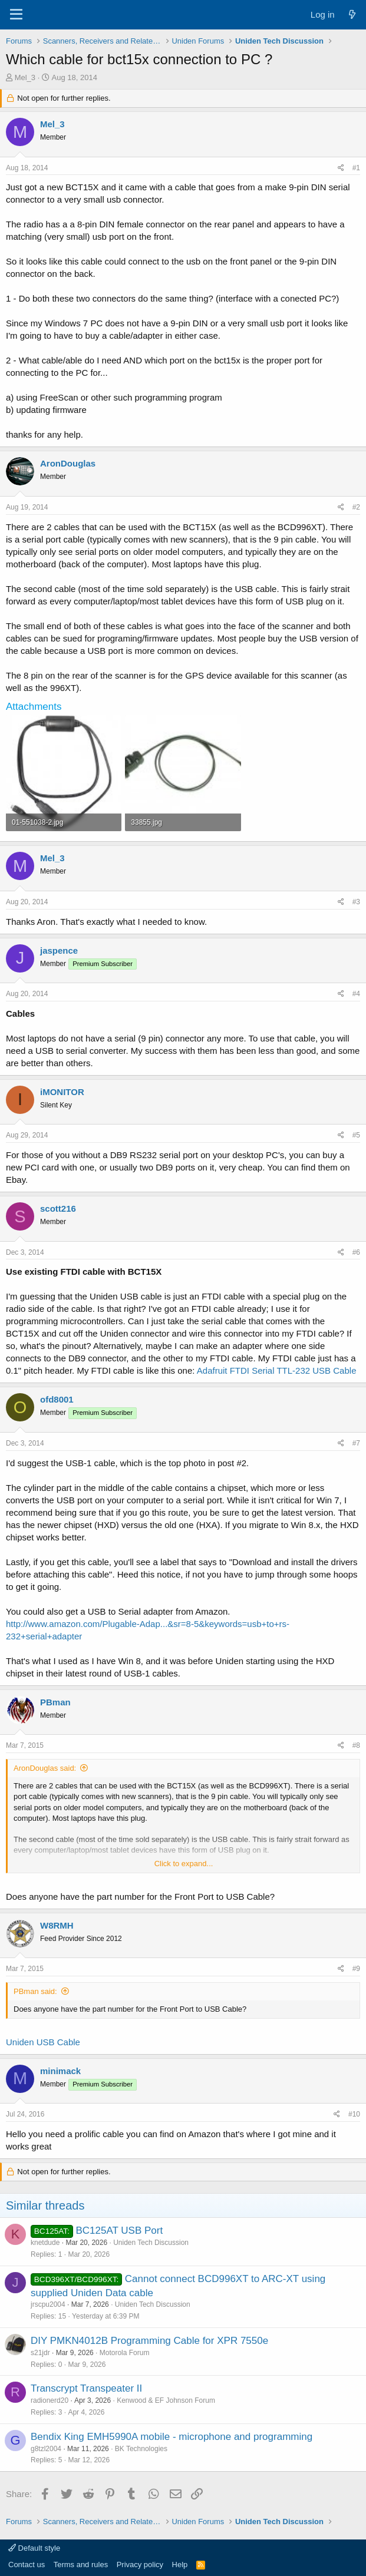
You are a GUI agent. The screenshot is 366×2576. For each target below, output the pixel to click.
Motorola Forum (125, 2353)
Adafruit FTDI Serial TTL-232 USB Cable (277, 1370)
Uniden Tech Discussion (151, 2242)
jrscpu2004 (48, 2304)
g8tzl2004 (46, 2449)
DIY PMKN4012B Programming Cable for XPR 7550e (149, 2340)
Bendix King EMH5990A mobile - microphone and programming (171, 2436)
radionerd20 (49, 2400)
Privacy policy (140, 2564)
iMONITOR (62, 1092)
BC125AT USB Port (119, 2230)
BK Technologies (141, 2449)
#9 (356, 1969)
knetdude (45, 2242)
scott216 (58, 1208)
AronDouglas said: (45, 1768)
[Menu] (16, 14)
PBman (55, 1702)
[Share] (341, 168)
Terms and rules (81, 2564)
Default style (34, 2548)
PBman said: (35, 1991)
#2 (356, 507)
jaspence (59, 950)
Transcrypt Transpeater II (86, 2388)
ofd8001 (57, 1399)
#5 (356, 1135)
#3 (356, 902)
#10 (354, 2114)
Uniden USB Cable (43, 2042)
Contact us (26, 2564)
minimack (60, 2071)
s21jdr (40, 2353)
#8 (356, 1745)
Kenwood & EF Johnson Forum (166, 2400)
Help (180, 2564)
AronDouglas (67, 463)
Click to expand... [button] (183, 1863)
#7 (356, 1443)
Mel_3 (25, 77)
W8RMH (57, 1925)
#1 (356, 168)
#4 (356, 994)
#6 (356, 1252)
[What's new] (352, 14)
